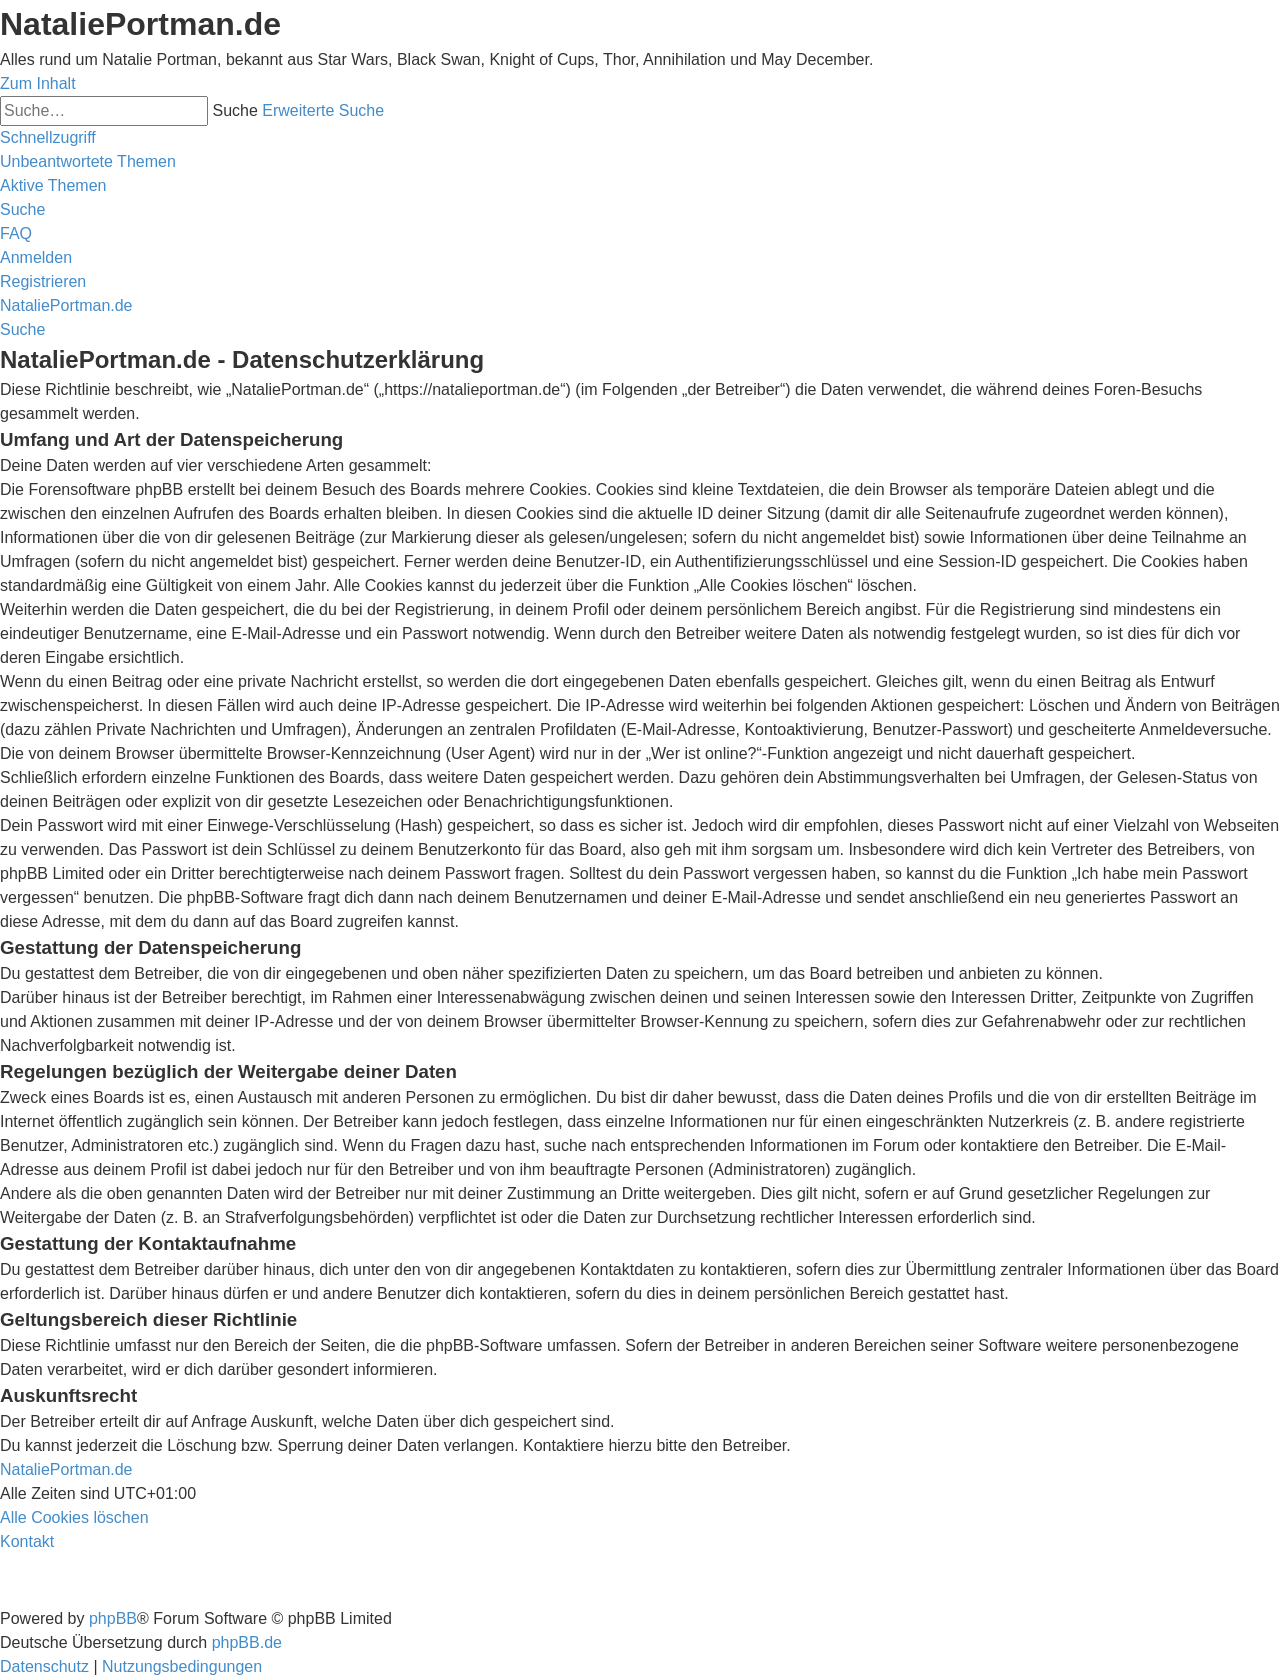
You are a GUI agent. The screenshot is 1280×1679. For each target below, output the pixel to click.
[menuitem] (88, 161)
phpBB (113, 1618)
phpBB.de (247, 1642)
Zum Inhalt (38, 83)
